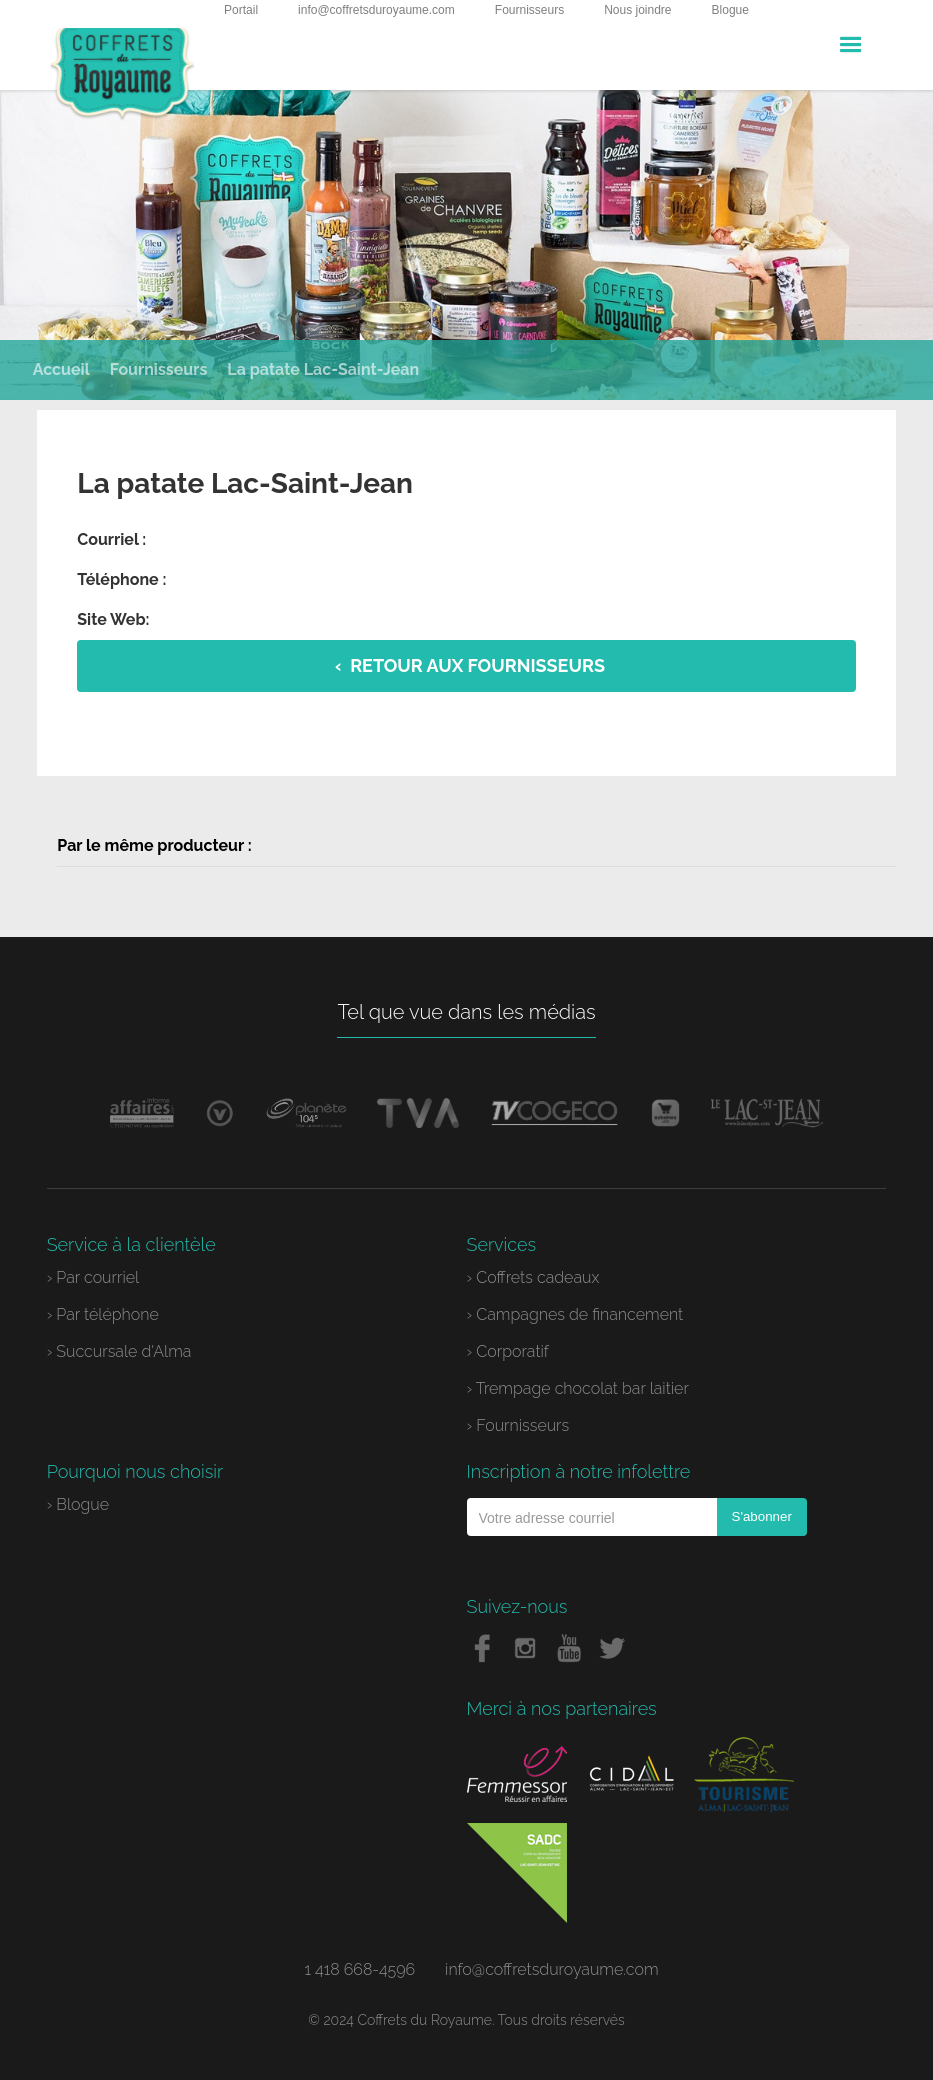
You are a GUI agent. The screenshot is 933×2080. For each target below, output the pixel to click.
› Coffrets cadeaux (533, 1277)
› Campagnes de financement (575, 1314)
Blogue (730, 10)
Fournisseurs (529, 10)
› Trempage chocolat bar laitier (578, 1388)
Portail (241, 10)
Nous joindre (637, 10)
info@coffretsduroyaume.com (376, 10)
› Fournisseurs (518, 1425)
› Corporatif (508, 1351)
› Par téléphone (103, 1314)
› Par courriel (93, 1277)
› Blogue (78, 1504)
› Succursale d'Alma (119, 1351)
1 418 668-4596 (359, 1969)
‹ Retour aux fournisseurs (470, 665)
